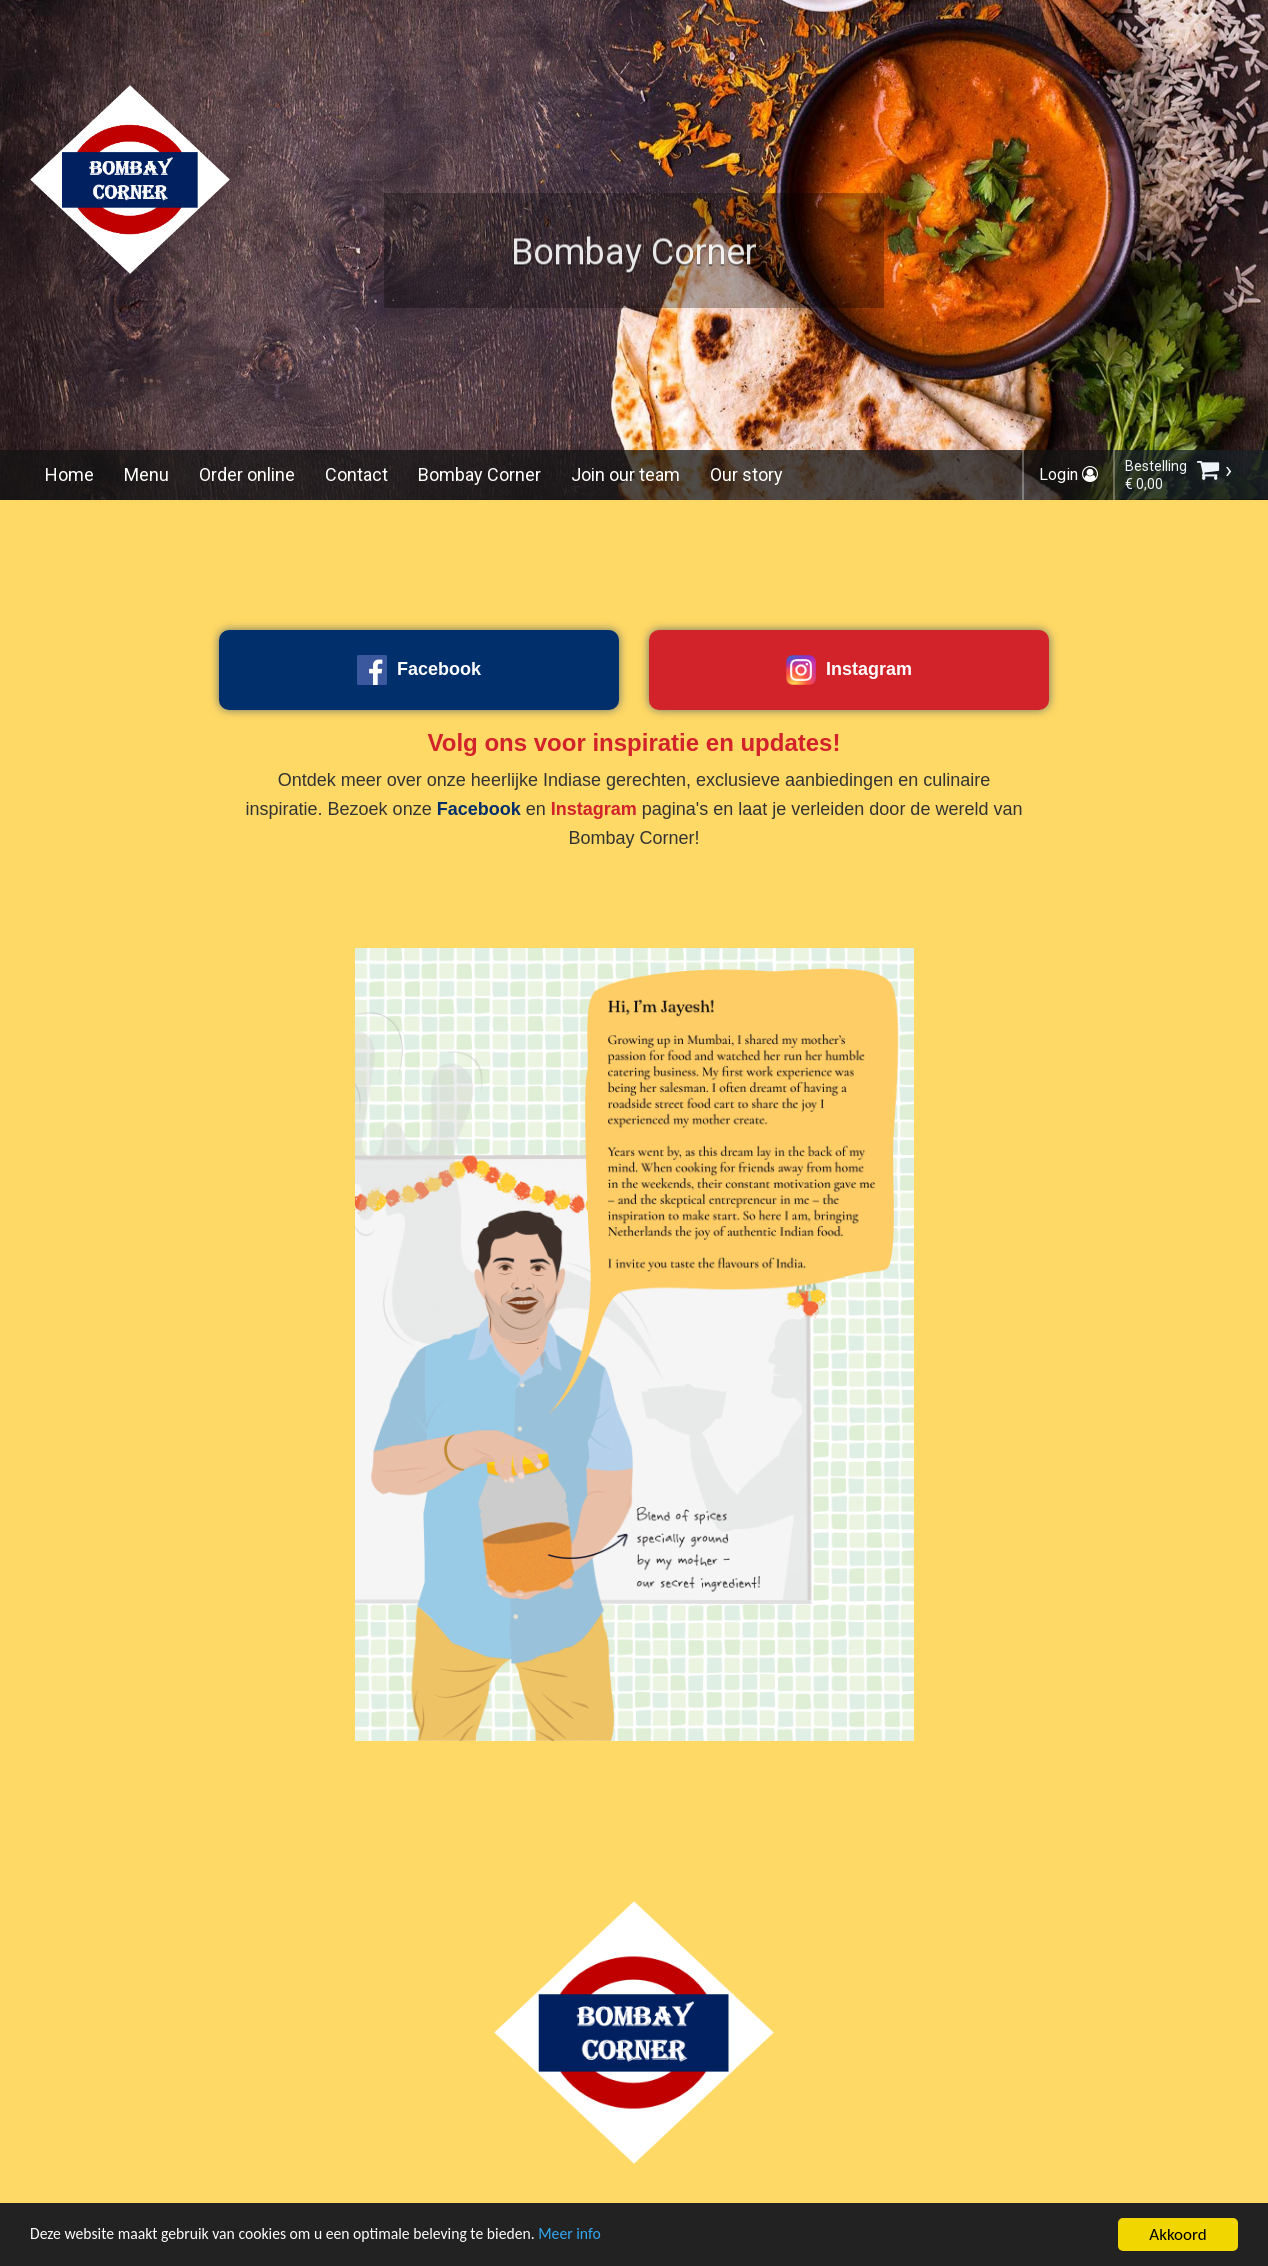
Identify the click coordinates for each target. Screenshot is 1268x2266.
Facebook (419, 670)
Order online (247, 474)
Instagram (849, 670)
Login (1068, 474)
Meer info (615, 2237)
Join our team (625, 474)
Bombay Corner (479, 474)
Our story (746, 474)
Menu (146, 474)
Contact (356, 474)
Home (69, 474)
